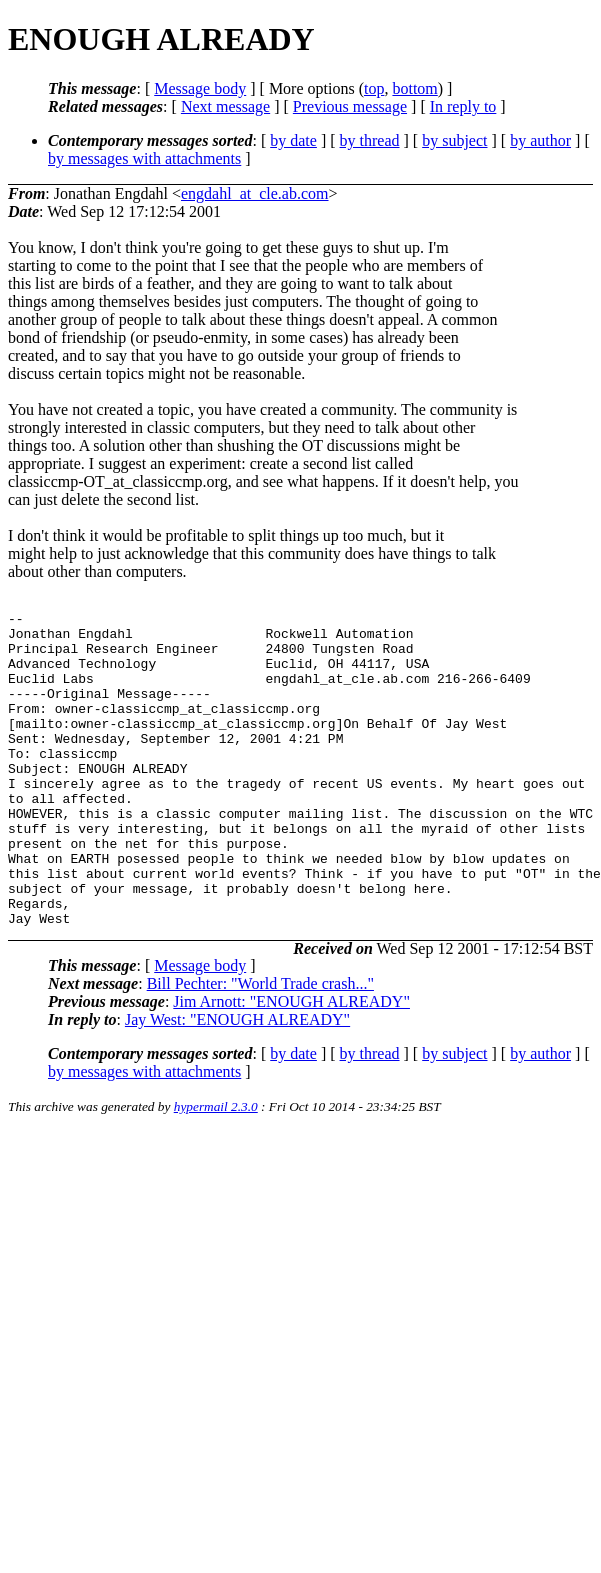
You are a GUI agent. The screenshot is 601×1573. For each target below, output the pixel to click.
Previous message (350, 106)
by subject (454, 140)
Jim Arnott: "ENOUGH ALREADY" (291, 1064)
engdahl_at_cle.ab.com (255, 193)
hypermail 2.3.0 (216, 1169)
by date (293, 140)
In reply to (463, 106)
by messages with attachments (144, 158)
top (374, 88)
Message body (200, 88)
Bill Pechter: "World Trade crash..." (260, 1046)
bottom (414, 88)
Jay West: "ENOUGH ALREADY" (237, 1082)
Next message (225, 106)
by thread (370, 140)
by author (540, 140)
